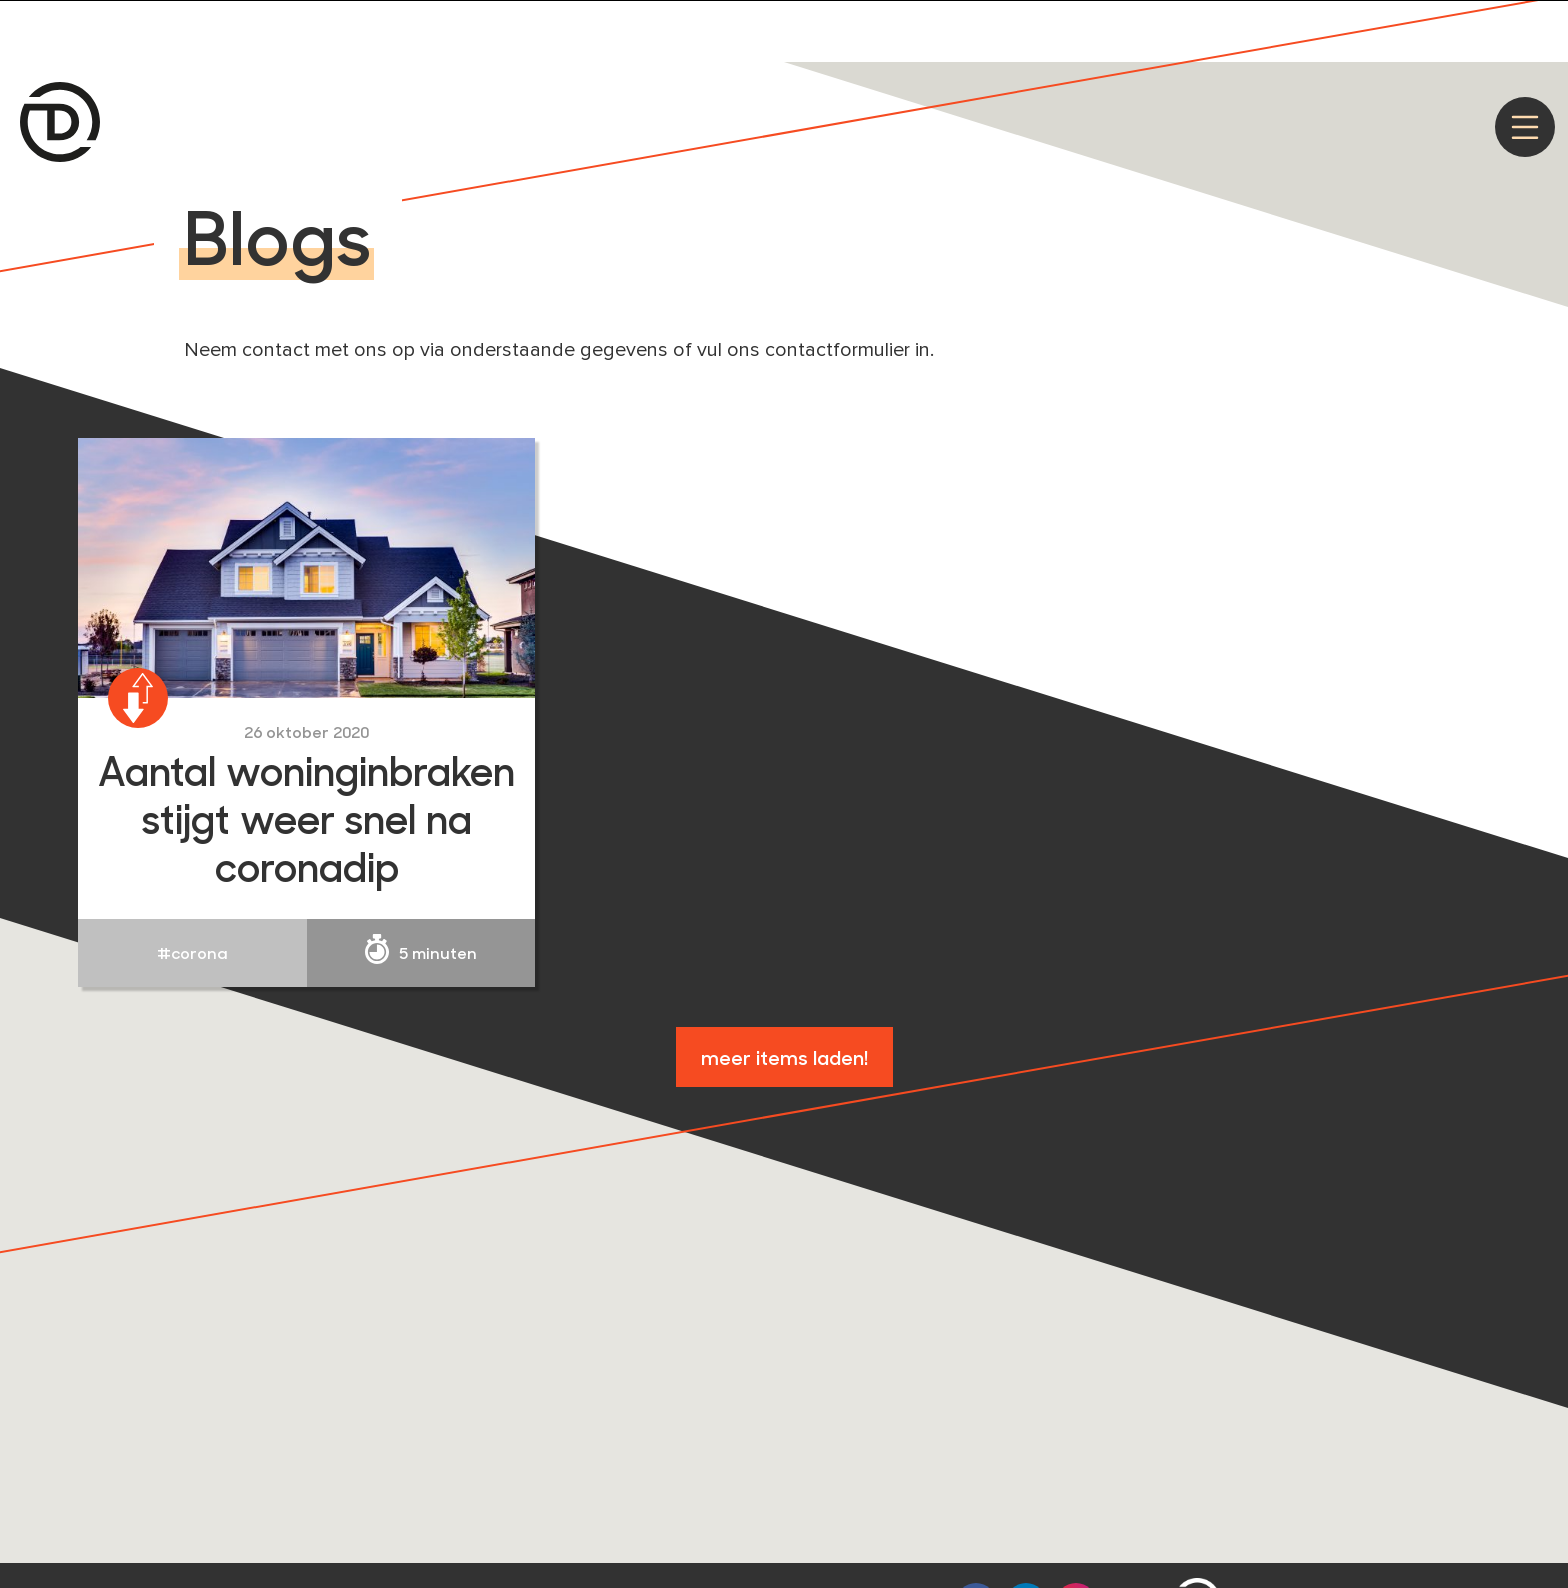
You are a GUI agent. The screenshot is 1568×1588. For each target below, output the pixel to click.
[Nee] (1543, 27)
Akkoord (1227, 25)
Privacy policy (1339, 25)
